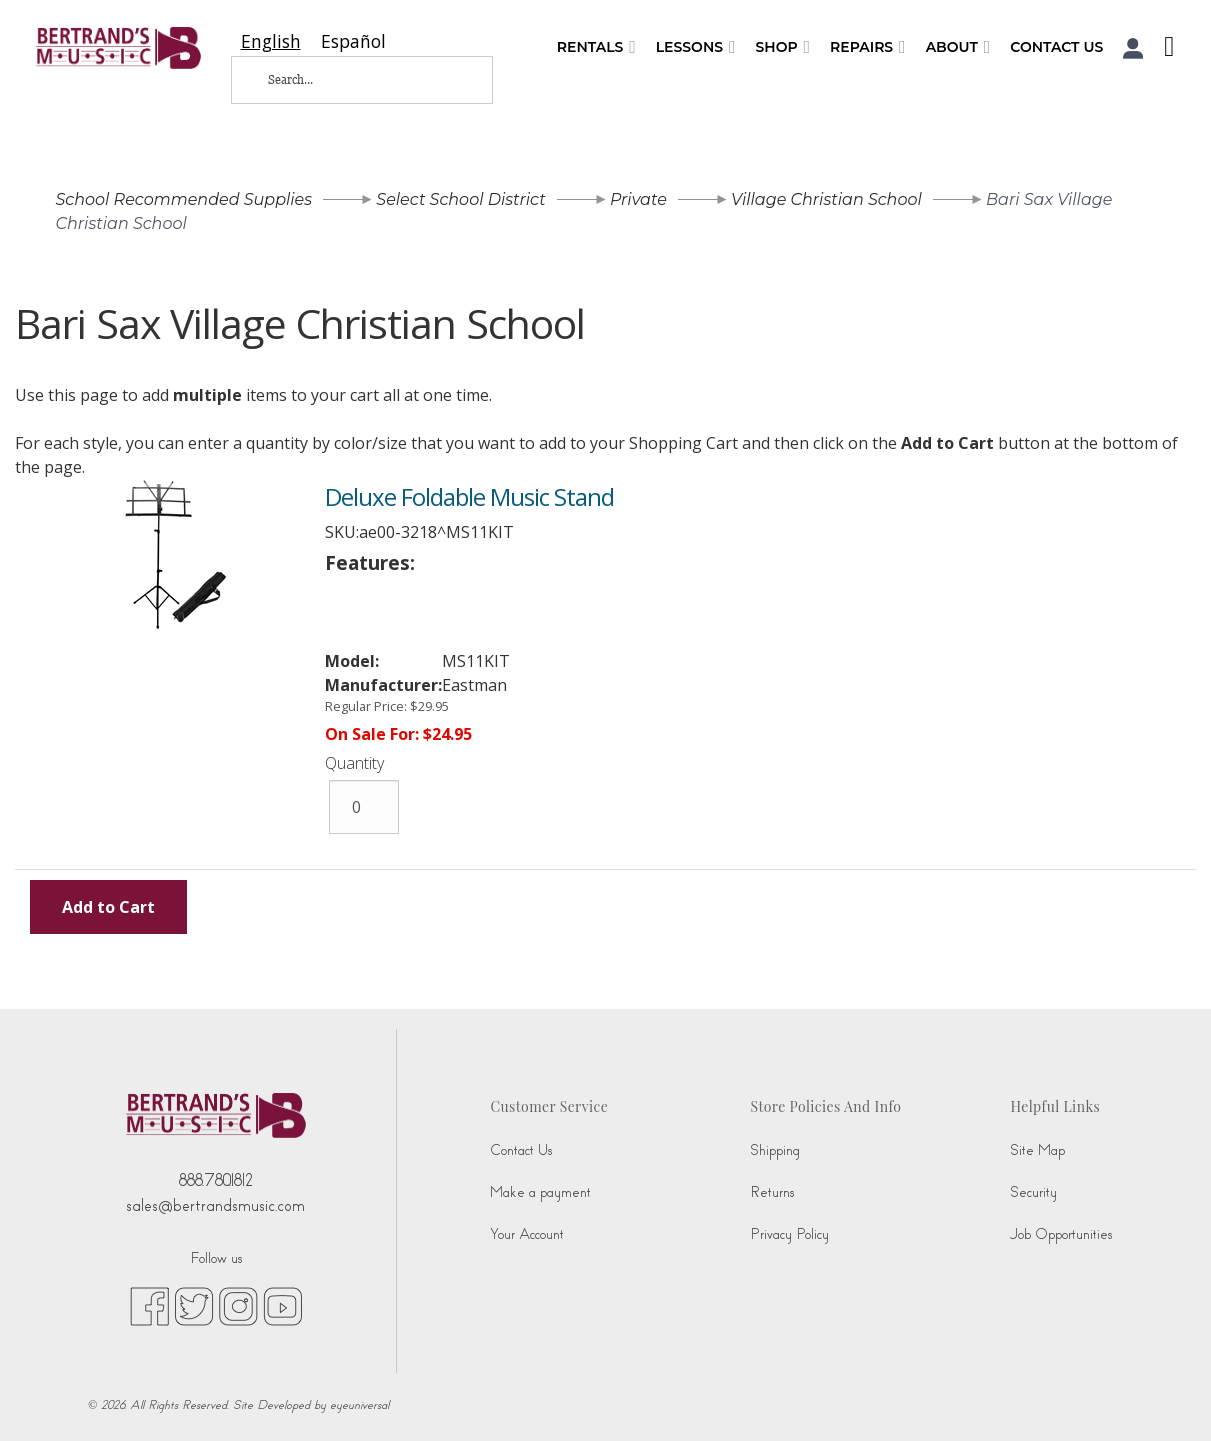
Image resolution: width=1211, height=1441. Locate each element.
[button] (1133, 48)
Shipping (775, 1150)
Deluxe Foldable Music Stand (469, 496)
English (271, 41)
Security (1033, 1192)
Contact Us (1056, 47)
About (958, 47)
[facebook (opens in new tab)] (149, 1305)
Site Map (1037, 1150)
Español (353, 41)
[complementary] (1166, 1396)
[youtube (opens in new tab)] (282, 1305)
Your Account (527, 1234)
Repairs (868, 47)
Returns (772, 1192)
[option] (353, 41)
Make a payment (540, 1192)
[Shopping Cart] (1164, 49)
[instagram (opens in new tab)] (238, 1305)
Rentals (596, 47)
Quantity (354, 763)
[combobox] (271, 41)
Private (638, 199)
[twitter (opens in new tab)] (194, 1305)
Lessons (696, 47)
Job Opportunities (1061, 1234)
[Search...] (346, 80)
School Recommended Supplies (184, 199)
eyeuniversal (359, 1405)
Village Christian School (826, 199)
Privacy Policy (789, 1234)
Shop (782, 47)
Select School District (460, 199)
